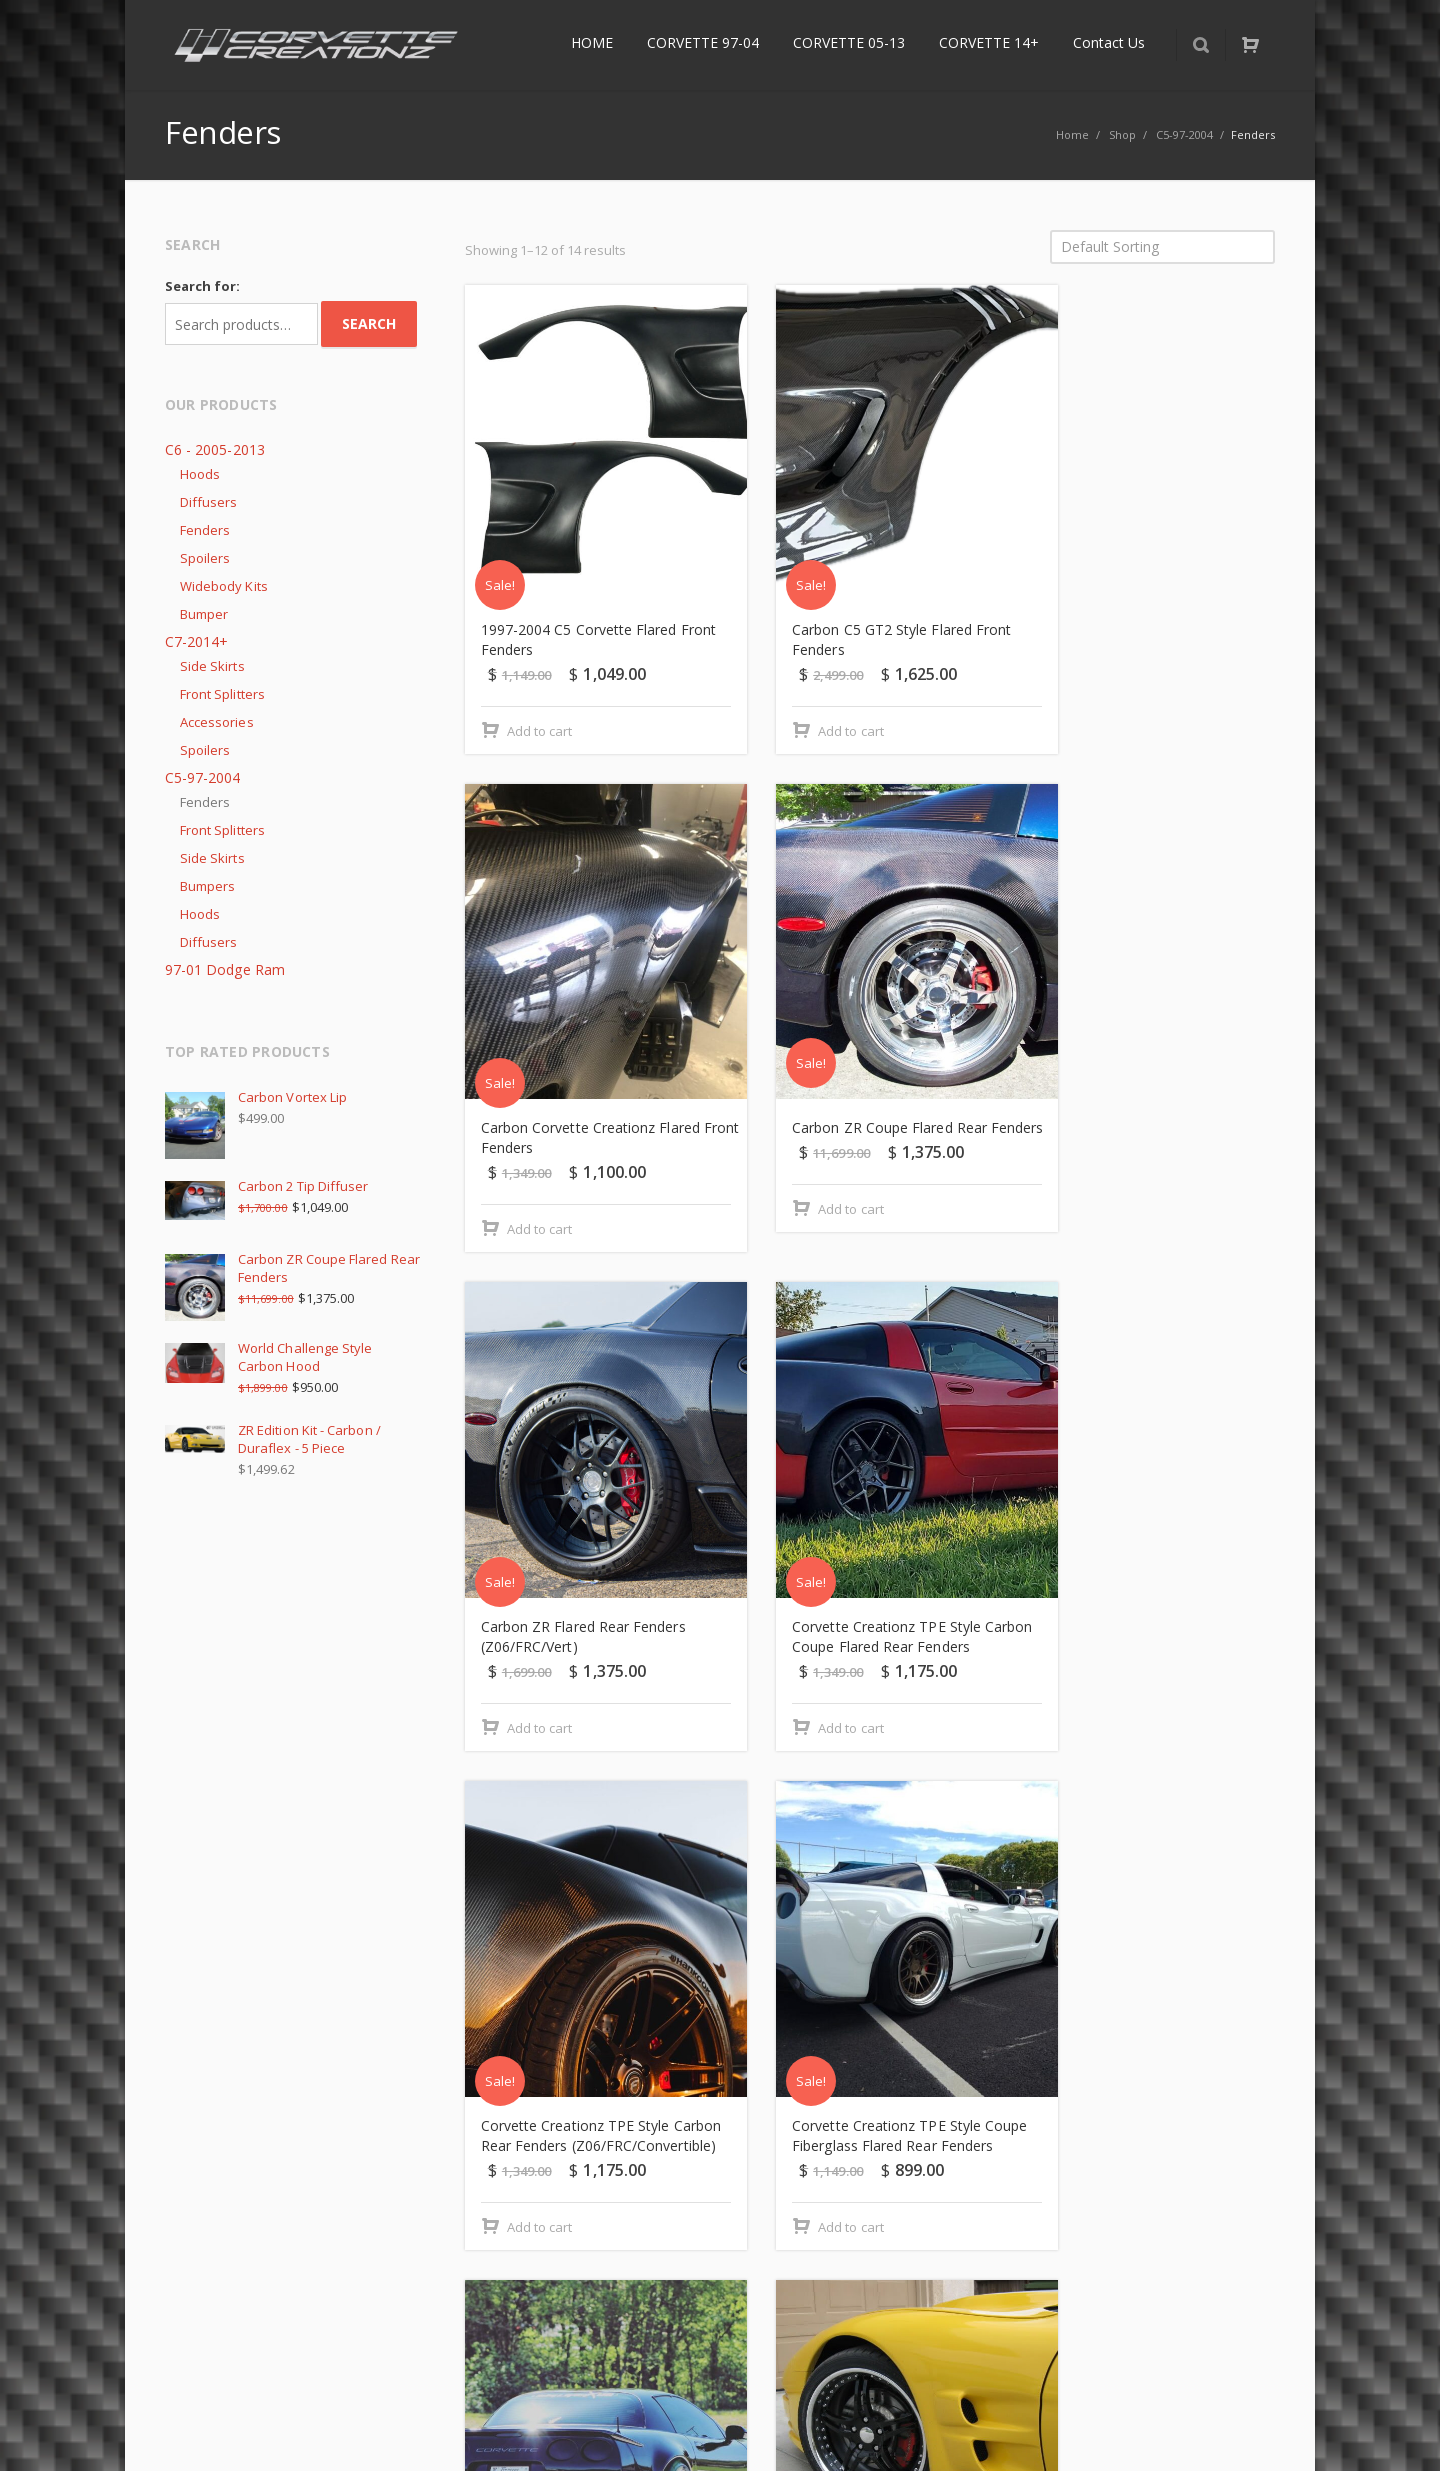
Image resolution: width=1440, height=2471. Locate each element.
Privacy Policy (775, 2358)
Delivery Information (618, 2358)
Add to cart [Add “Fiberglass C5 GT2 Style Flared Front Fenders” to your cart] (820, 2104)
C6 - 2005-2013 (215, 449)
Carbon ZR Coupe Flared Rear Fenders (292, 1268)
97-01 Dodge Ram (225, 969)
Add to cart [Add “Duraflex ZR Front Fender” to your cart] (540, 2072)
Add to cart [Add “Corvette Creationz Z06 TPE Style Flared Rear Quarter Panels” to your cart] (1100, 1621)
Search (369, 323)
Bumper (204, 614)
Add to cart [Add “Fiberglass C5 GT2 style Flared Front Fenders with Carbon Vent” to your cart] (1100, 2104)
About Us (475, 2358)
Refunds (1068, 2358)
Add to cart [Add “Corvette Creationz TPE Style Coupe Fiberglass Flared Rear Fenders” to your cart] (820, 1641)
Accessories (217, 722)
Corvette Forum (1255, 2421)
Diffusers (209, 502)
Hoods (200, 474)
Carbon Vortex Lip (256, 1097)
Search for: (202, 286)
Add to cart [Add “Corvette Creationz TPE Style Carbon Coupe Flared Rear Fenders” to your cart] (1100, 1158)
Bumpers (207, 886)
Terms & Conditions (929, 2358)
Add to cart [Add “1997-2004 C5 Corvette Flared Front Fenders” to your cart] (540, 695)
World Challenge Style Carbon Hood (268, 1357)
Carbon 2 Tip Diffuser (266, 1186)
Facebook (1171, 2421)
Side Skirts (212, 666)
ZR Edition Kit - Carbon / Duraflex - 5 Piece (273, 1439)
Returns (370, 2358)
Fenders (205, 530)
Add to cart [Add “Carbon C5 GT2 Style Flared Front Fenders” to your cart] (820, 695)
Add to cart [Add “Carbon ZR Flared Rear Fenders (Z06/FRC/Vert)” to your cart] (820, 1158)
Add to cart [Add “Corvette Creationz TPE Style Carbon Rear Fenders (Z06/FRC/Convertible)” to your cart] (540, 1641)
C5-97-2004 (203, 777)
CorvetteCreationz (254, 2421)
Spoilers (205, 558)
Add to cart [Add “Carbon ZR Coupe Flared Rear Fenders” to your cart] (540, 1158)
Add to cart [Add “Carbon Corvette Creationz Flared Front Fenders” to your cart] (1100, 695)
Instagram (1213, 2421)
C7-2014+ (196, 641)
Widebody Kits (224, 586)
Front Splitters (222, 694)
